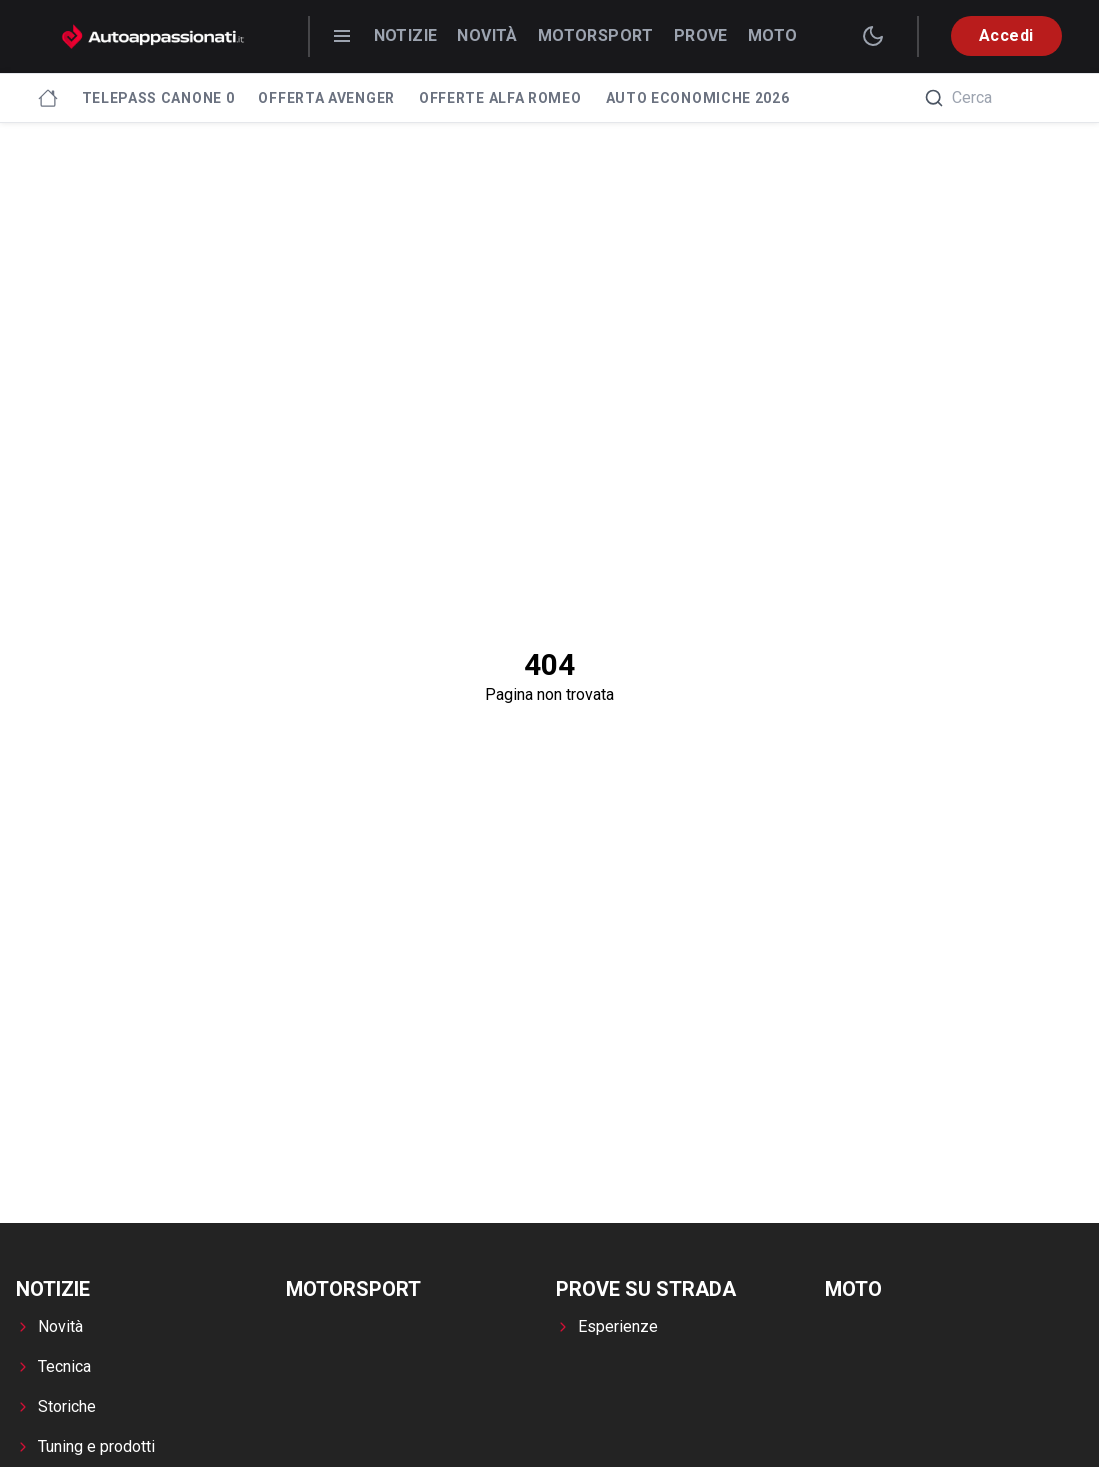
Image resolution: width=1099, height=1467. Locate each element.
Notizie (406, 35)
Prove (701, 35)
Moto (773, 35)
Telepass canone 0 (158, 98)
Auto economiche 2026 (698, 98)
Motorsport (596, 35)
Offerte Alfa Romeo (500, 98)
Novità (487, 35)
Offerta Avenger (326, 98)
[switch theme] (873, 36)
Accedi (1006, 35)
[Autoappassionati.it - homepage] (153, 36)
